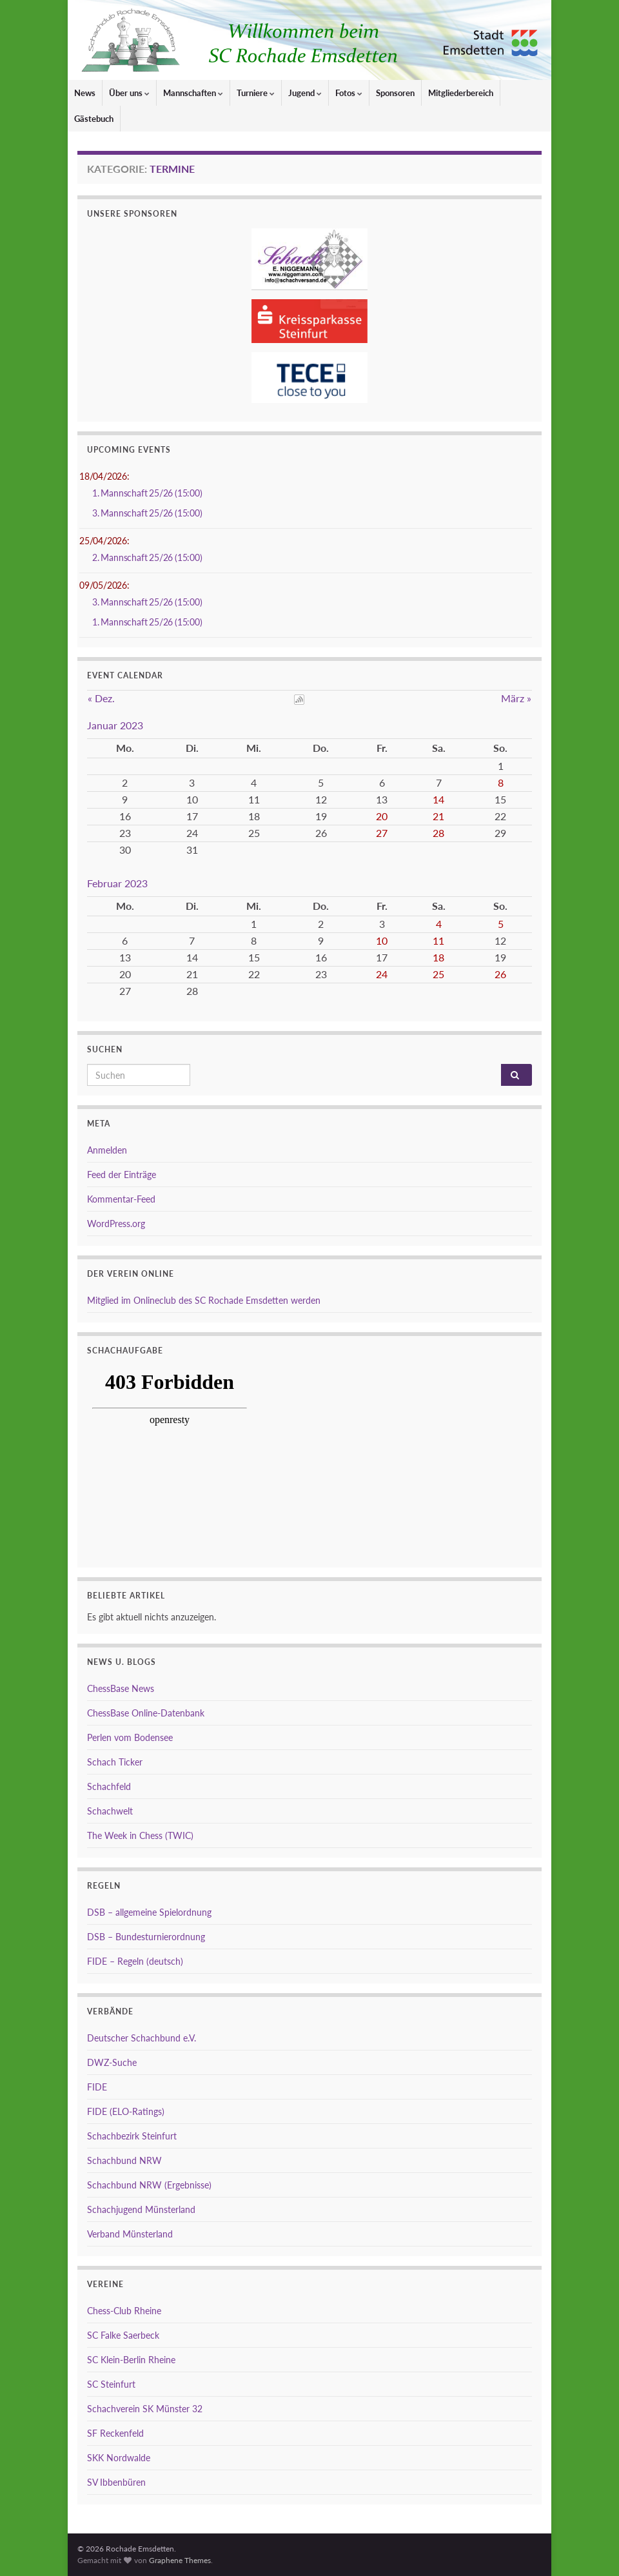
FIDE (97, 2086)
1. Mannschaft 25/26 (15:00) (147, 492)
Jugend (305, 93)
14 (438, 799)
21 (438, 816)
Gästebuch (93, 118)
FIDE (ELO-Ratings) (125, 2111)
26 (500, 974)
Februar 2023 (117, 883)
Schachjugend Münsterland (141, 2209)
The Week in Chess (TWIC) (140, 1835)
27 (382, 833)
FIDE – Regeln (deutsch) (135, 1961)
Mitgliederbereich (460, 93)
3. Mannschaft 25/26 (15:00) (147, 512)
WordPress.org (116, 1223)
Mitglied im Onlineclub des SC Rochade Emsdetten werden (203, 1300)
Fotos (348, 93)
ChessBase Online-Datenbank (145, 1712)
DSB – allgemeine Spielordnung (149, 1912)
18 (438, 957)
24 (382, 974)
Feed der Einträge (121, 1174)
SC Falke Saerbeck (123, 2335)
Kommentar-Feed (121, 1199)
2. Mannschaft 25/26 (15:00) (147, 557)
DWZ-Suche (112, 2062)
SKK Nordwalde (118, 2457)
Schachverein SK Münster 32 (144, 2408)
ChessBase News (120, 1688)
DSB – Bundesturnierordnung (146, 1936)
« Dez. (101, 698)
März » (516, 698)
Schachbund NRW (124, 2160)
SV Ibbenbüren (116, 2482)
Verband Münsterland (130, 2233)
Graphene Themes (180, 2560)
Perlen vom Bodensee (130, 1737)
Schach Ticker (114, 1761)
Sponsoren (395, 93)
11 (438, 940)
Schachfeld (109, 1786)
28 (438, 833)
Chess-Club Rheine (124, 2310)
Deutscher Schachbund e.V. (141, 2037)
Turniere (256, 93)
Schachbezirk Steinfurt (132, 2135)
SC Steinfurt (111, 2384)
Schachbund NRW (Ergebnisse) (149, 2184)
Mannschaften (193, 93)
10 (382, 940)
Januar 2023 (115, 725)
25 (438, 974)
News (84, 93)
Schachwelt (110, 1810)
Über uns (129, 93)
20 (382, 816)
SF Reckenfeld (115, 2433)
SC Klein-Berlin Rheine (131, 2359)
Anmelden (107, 1150)
